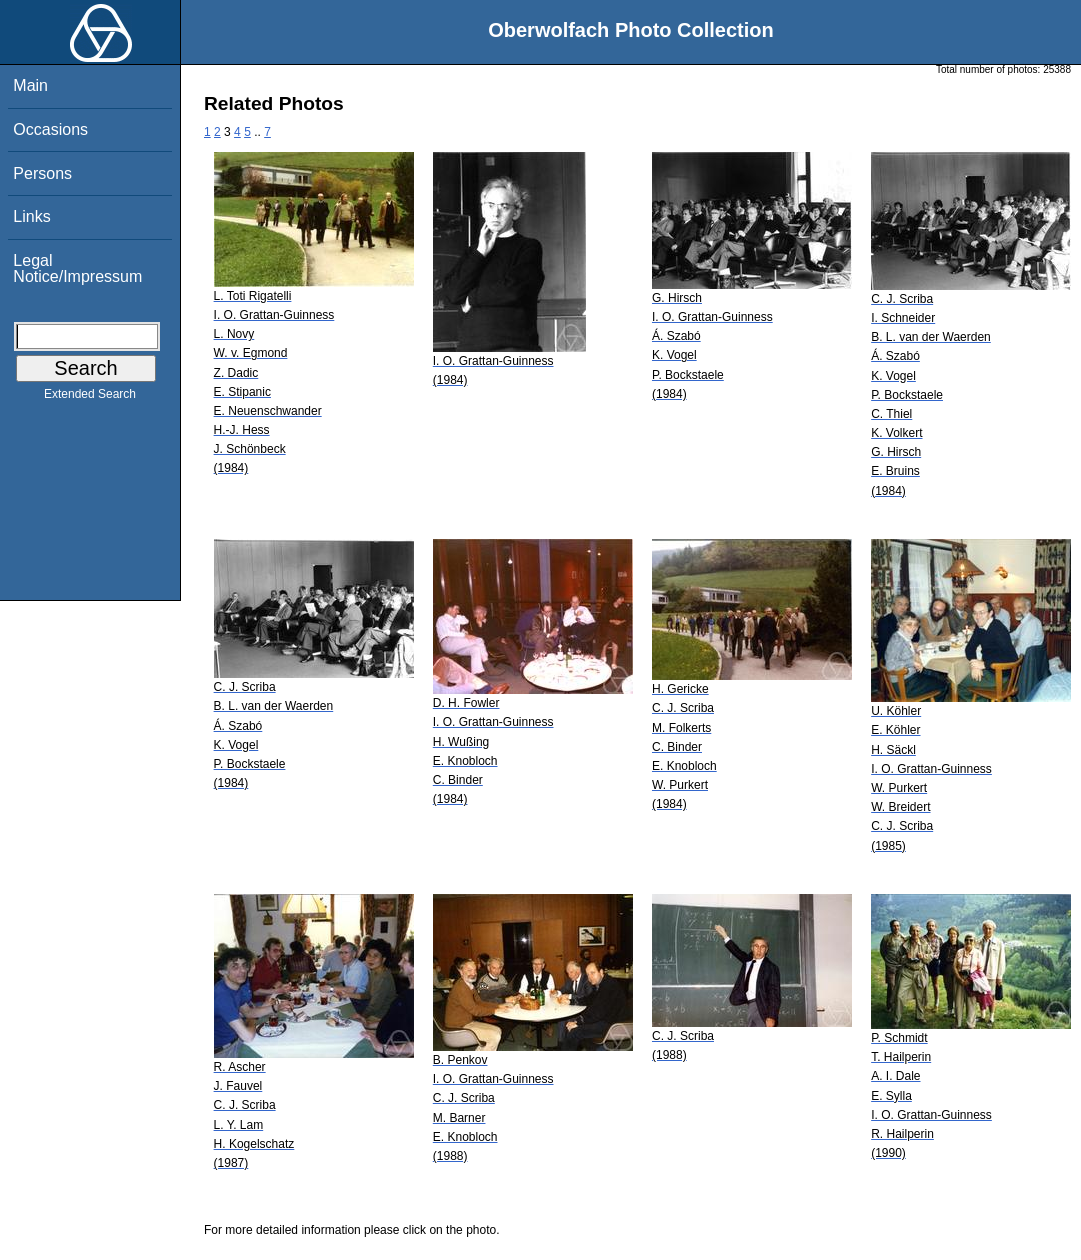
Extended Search (90, 398)
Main (30, 85)
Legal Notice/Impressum (77, 268)
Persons (42, 173)
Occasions (50, 129)
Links (31, 216)
